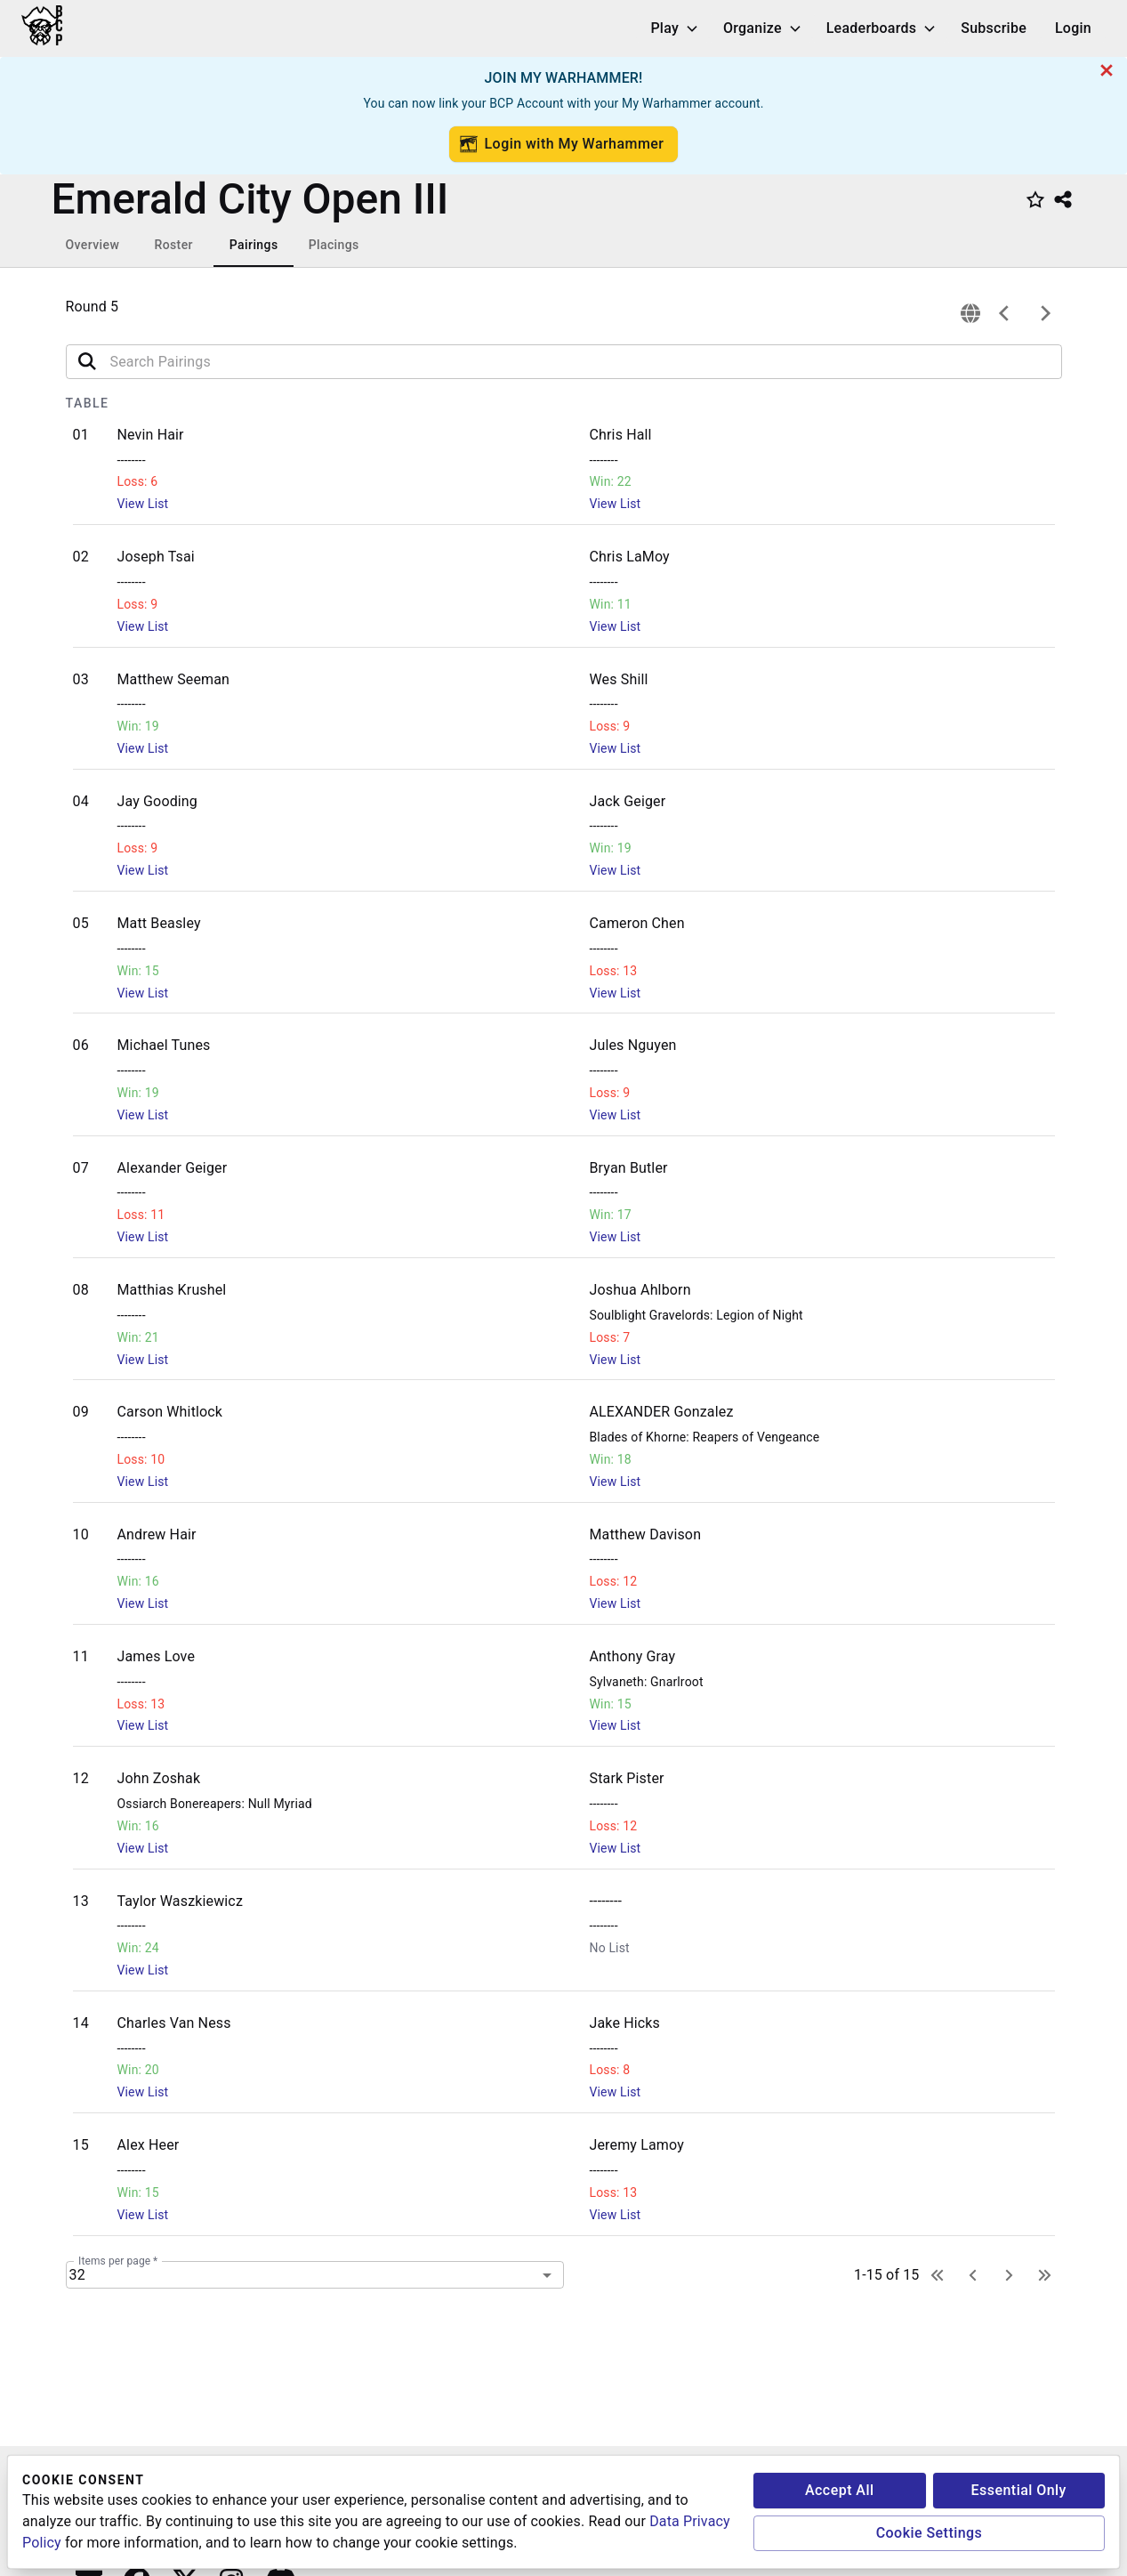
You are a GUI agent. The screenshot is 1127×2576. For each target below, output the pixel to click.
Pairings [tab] (253, 245)
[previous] (1004, 313)
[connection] (970, 313)
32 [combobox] (77, 2274)
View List (143, 504)
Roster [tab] (173, 245)
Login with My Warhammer (562, 144)
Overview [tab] (93, 245)
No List (610, 1948)
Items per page (117, 2261)
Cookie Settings (929, 2532)
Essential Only (1019, 2490)
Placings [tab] (334, 245)
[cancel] (1106, 70)
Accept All (839, 2490)
